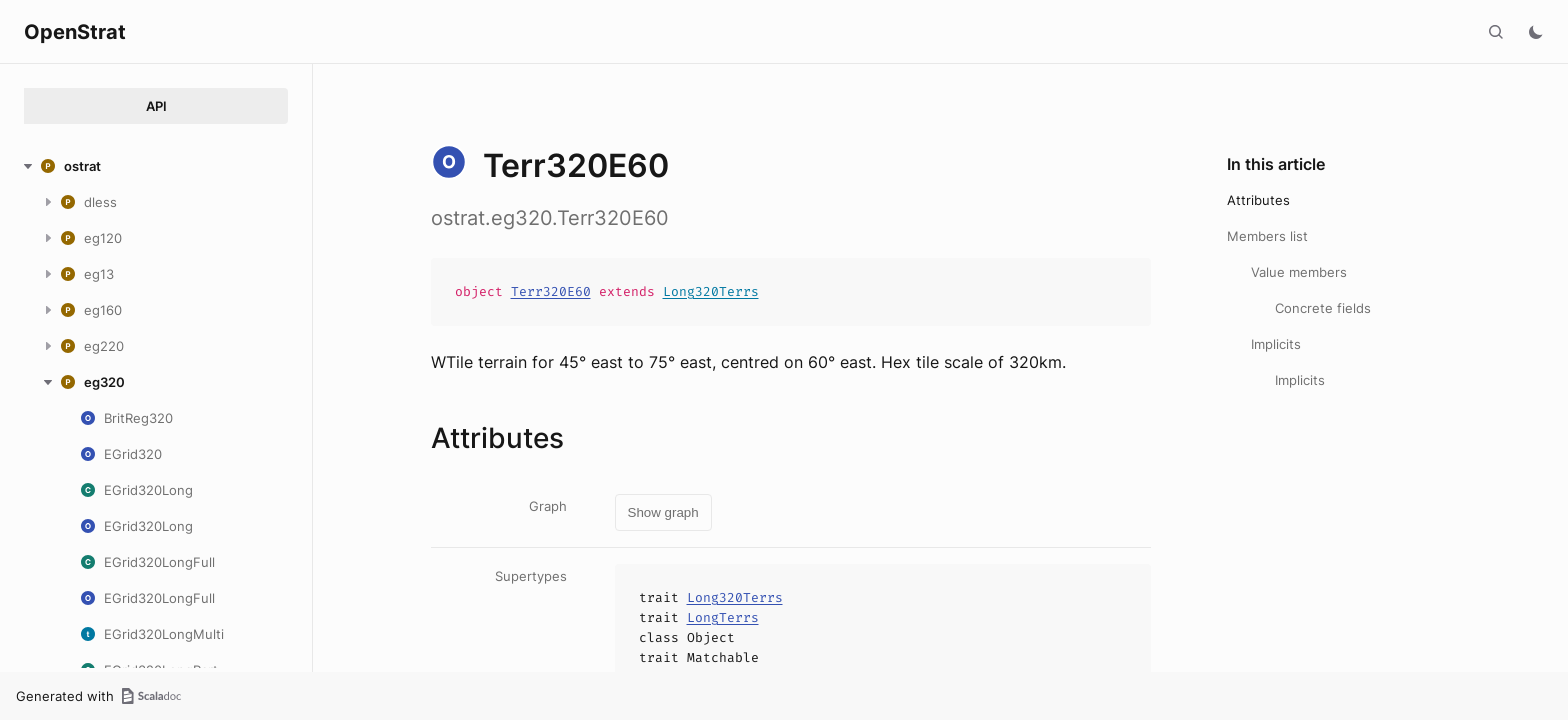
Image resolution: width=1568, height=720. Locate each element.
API (156, 106)
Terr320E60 (551, 291)
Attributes (1258, 200)
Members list (1267, 236)
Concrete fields (1323, 308)
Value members (1299, 272)
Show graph (663, 512)
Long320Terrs (711, 291)
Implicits (1276, 344)
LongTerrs (723, 617)
